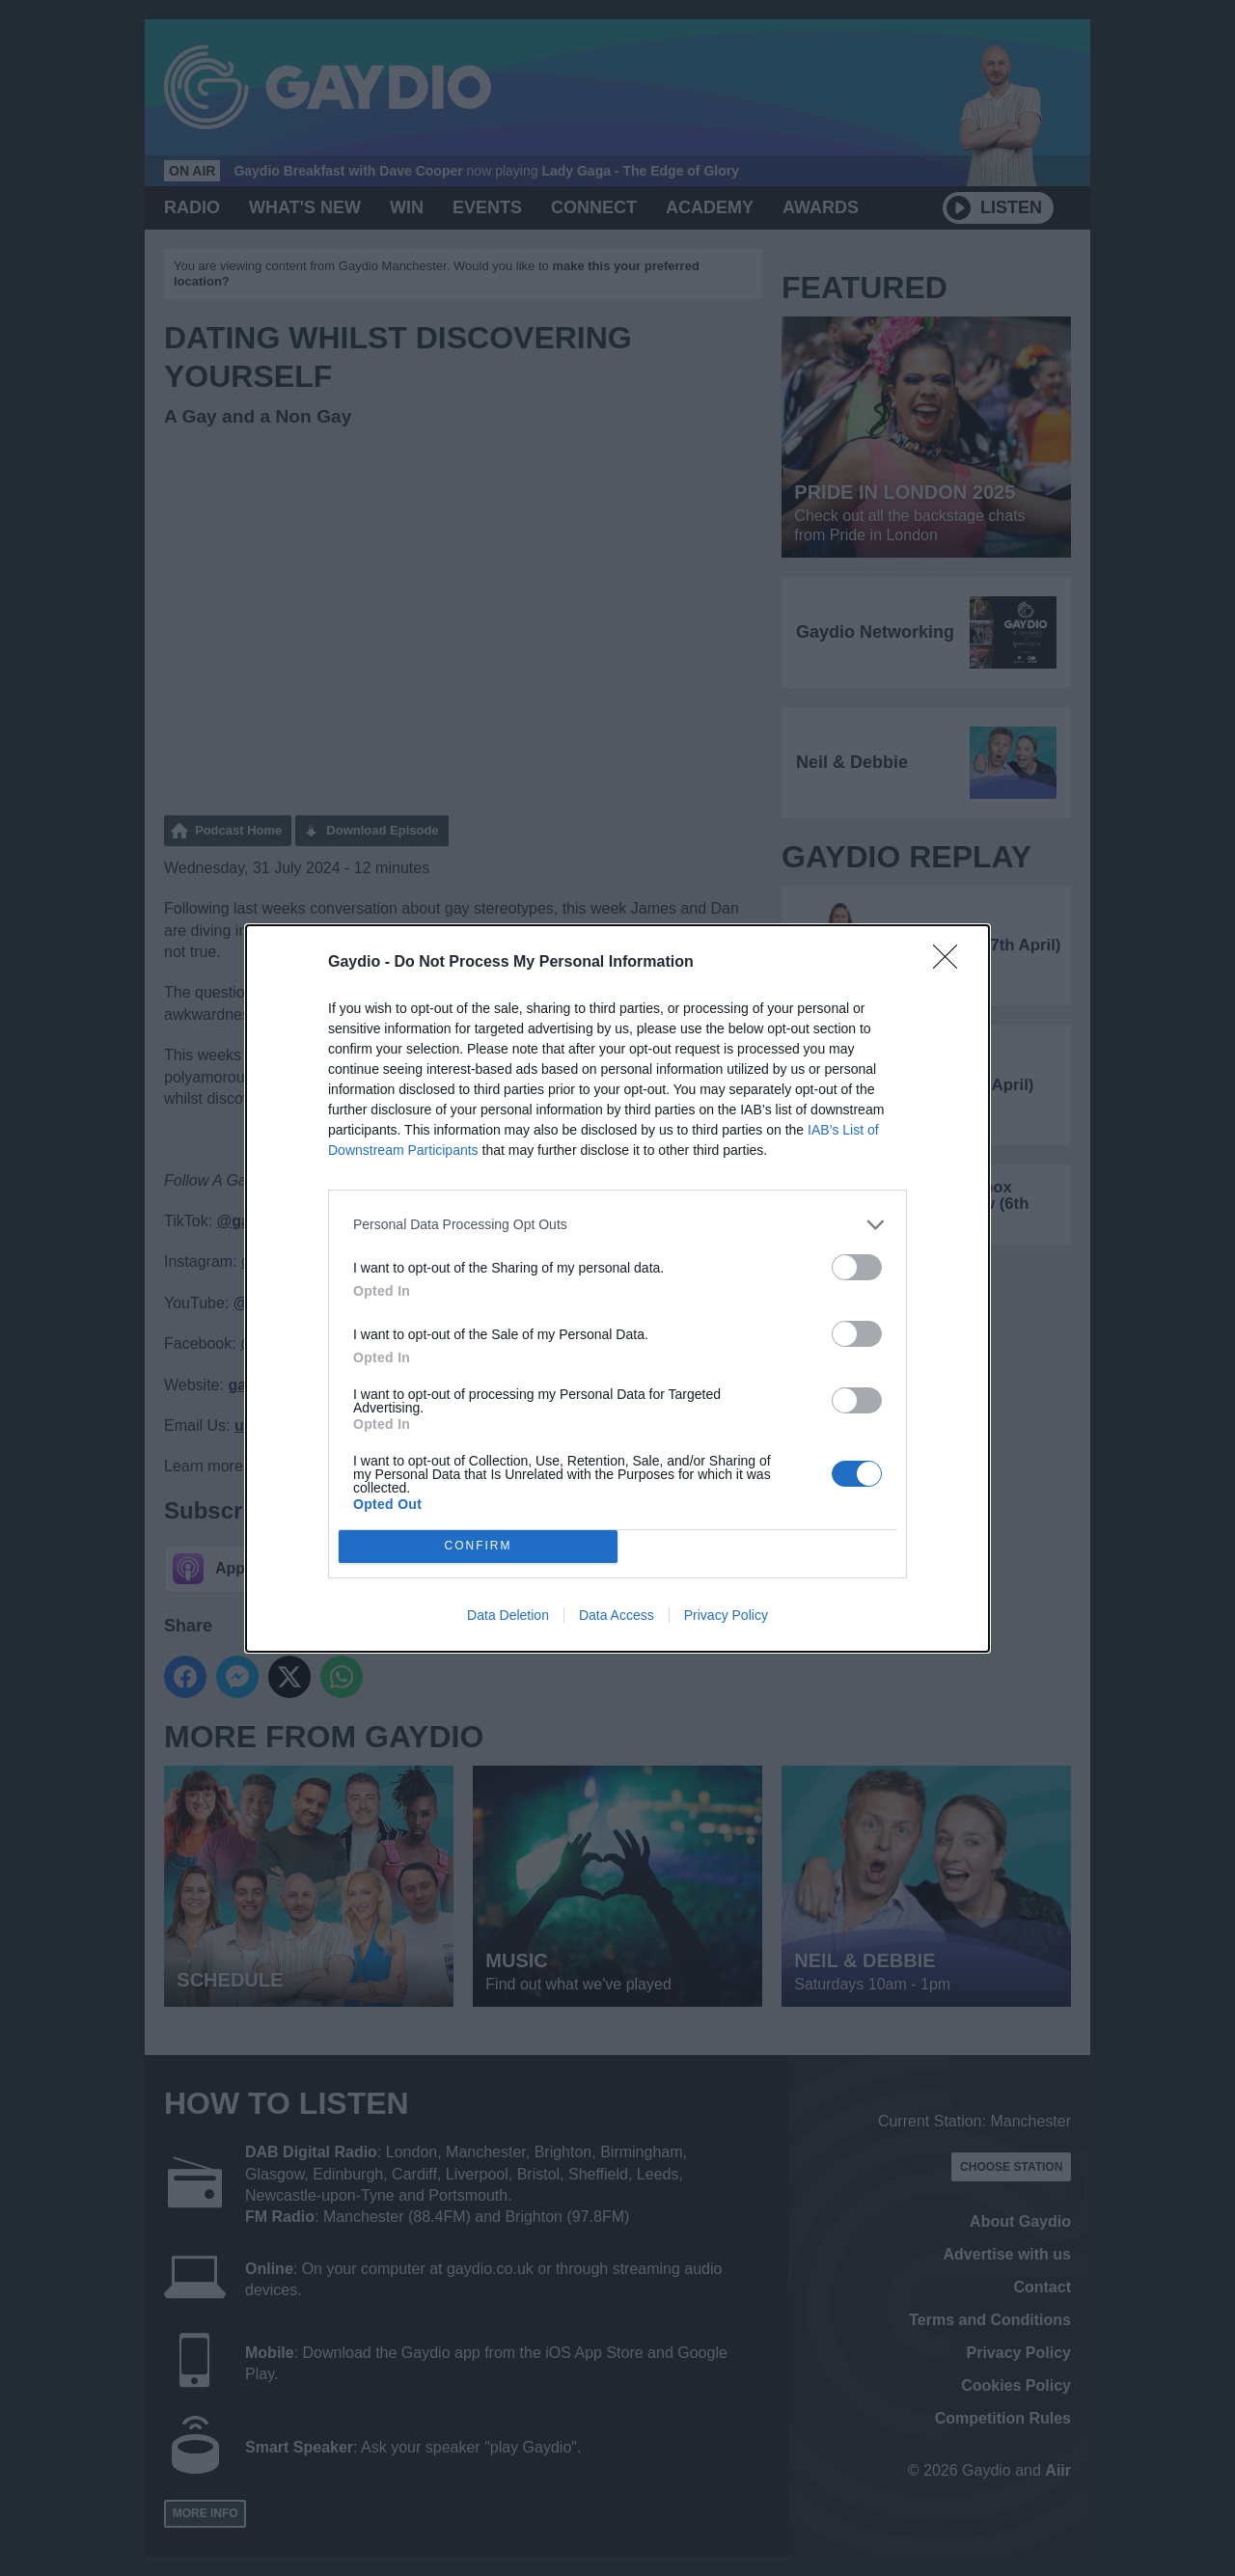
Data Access (616, 1615)
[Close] (951, 963)
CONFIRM (478, 1546)
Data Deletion (508, 1615)
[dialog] (617, 1288)
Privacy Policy (726, 1615)
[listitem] (617, 1225)
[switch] (857, 1267)
